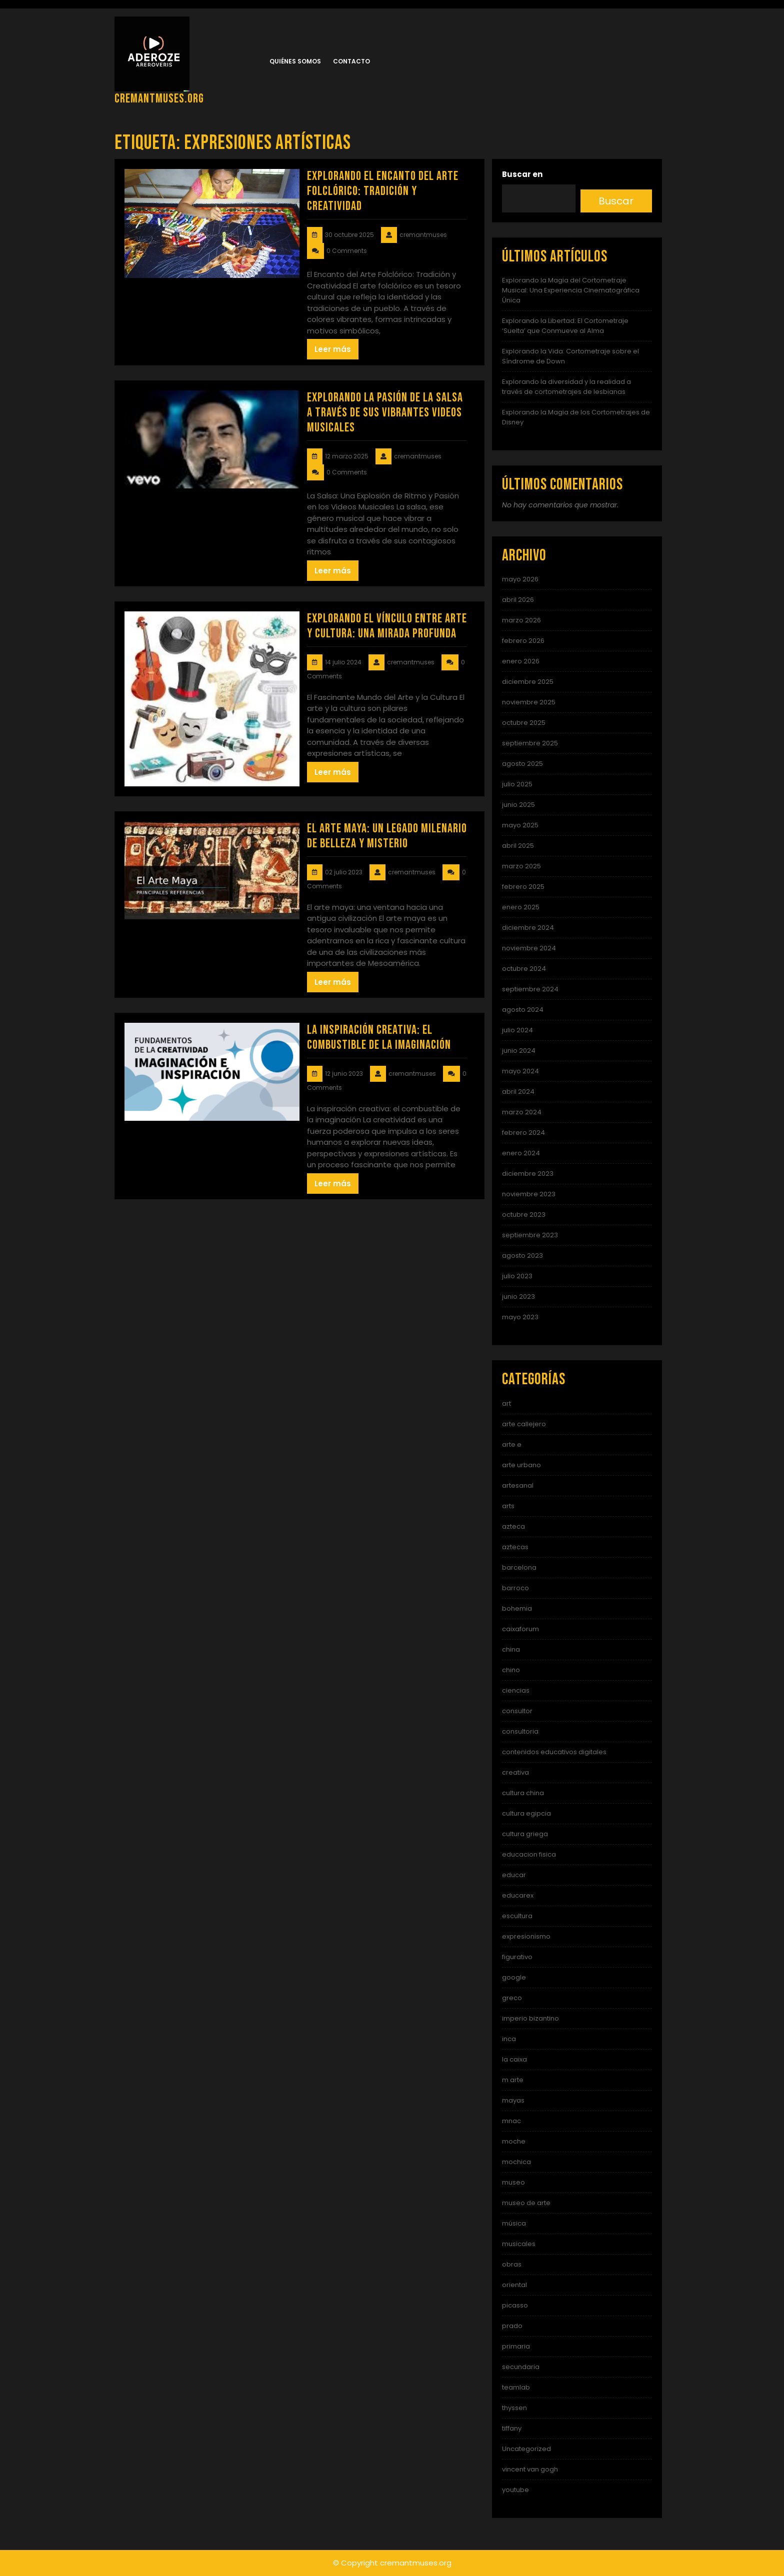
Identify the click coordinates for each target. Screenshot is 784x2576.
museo (513, 2182)
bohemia (517, 1608)
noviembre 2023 (529, 1194)
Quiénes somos (295, 61)
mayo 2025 (520, 825)
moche (514, 2141)
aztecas (515, 1547)
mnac (511, 2121)
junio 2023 (518, 1296)
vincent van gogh (530, 2469)
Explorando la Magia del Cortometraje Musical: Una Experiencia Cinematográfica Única (571, 290)
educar (514, 1875)
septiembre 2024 (530, 989)
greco (512, 1998)
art (506, 1403)
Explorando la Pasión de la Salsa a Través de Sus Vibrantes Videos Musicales (385, 412)
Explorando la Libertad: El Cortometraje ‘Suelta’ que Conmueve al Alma (565, 325)
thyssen (514, 2408)
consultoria (520, 1731)
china (511, 1649)
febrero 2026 (523, 640)
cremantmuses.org (159, 98)
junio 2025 (518, 804)
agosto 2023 (522, 1255)
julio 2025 (517, 784)
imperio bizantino (530, 2018)
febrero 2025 (523, 886)
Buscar (616, 201)
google (514, 1977)
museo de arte (526, 2203)
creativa (515, 1772)
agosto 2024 (523, 1009)
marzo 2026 (521, 620)
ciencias (516, 1690)
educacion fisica (529, 1854)
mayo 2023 (520, 1317)
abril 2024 (518, 1091)
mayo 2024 (520, 1071)
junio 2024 (519, 1050)
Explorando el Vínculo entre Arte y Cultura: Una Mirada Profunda (387, 626)
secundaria (521, 2367)
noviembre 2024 (529, 948)
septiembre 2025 (530, 743)
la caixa (514, 2059)
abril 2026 (518, 599)
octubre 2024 (524, 968)
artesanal (518, 1485)
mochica (516, 2162)
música (514, 2223)
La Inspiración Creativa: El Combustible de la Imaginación (379, 1037)
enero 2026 (521, 661)
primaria (516, 2346)
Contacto (351, 61)
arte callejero (524, 1424)
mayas (513, 2100)
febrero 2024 (523, 1132)
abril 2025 (518, 845)
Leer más (332, 349)
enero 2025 (521, 907)
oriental (514, 2285)
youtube (515, 2490)
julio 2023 (517, 1276)
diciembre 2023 (528, 1173)
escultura (517, 1916)
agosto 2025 (522, 763)
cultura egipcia (526, 1813)
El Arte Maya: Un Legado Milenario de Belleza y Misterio (387, 836)
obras (512, 2264)
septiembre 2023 (530, 1235)
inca (509, 2039)
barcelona (519, 1567)
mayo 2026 (520, 579)
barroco (515, 1588)
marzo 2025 (521, 866)
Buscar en (522, 174)
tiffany (512, 2428)
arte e (512, 1444)
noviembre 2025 (529, 702)
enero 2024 (521, 1153)
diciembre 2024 (528, 927)
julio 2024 (517, 1030)
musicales (519, 2244)
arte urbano (521, 1465)
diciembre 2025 (528, 681)
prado (512, 2326)
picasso (515, 2305)
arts (508, 1506)
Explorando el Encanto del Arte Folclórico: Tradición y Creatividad (382, 191)
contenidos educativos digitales (554, 1752)
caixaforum (520, 1629)
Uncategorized (526, 2449)
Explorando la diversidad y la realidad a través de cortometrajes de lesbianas (566, 386)
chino (511, 1670)
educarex (518, 1895)
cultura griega (525, 1834)
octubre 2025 (524, 722)
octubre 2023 (524, 1214)
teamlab (516, 2387)
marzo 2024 (522, 1112)
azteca (513, 1526)
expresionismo (526, 1936)
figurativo (517, 1957)
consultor (517, 1711)
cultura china (523, 1793)
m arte (513, 2080)
